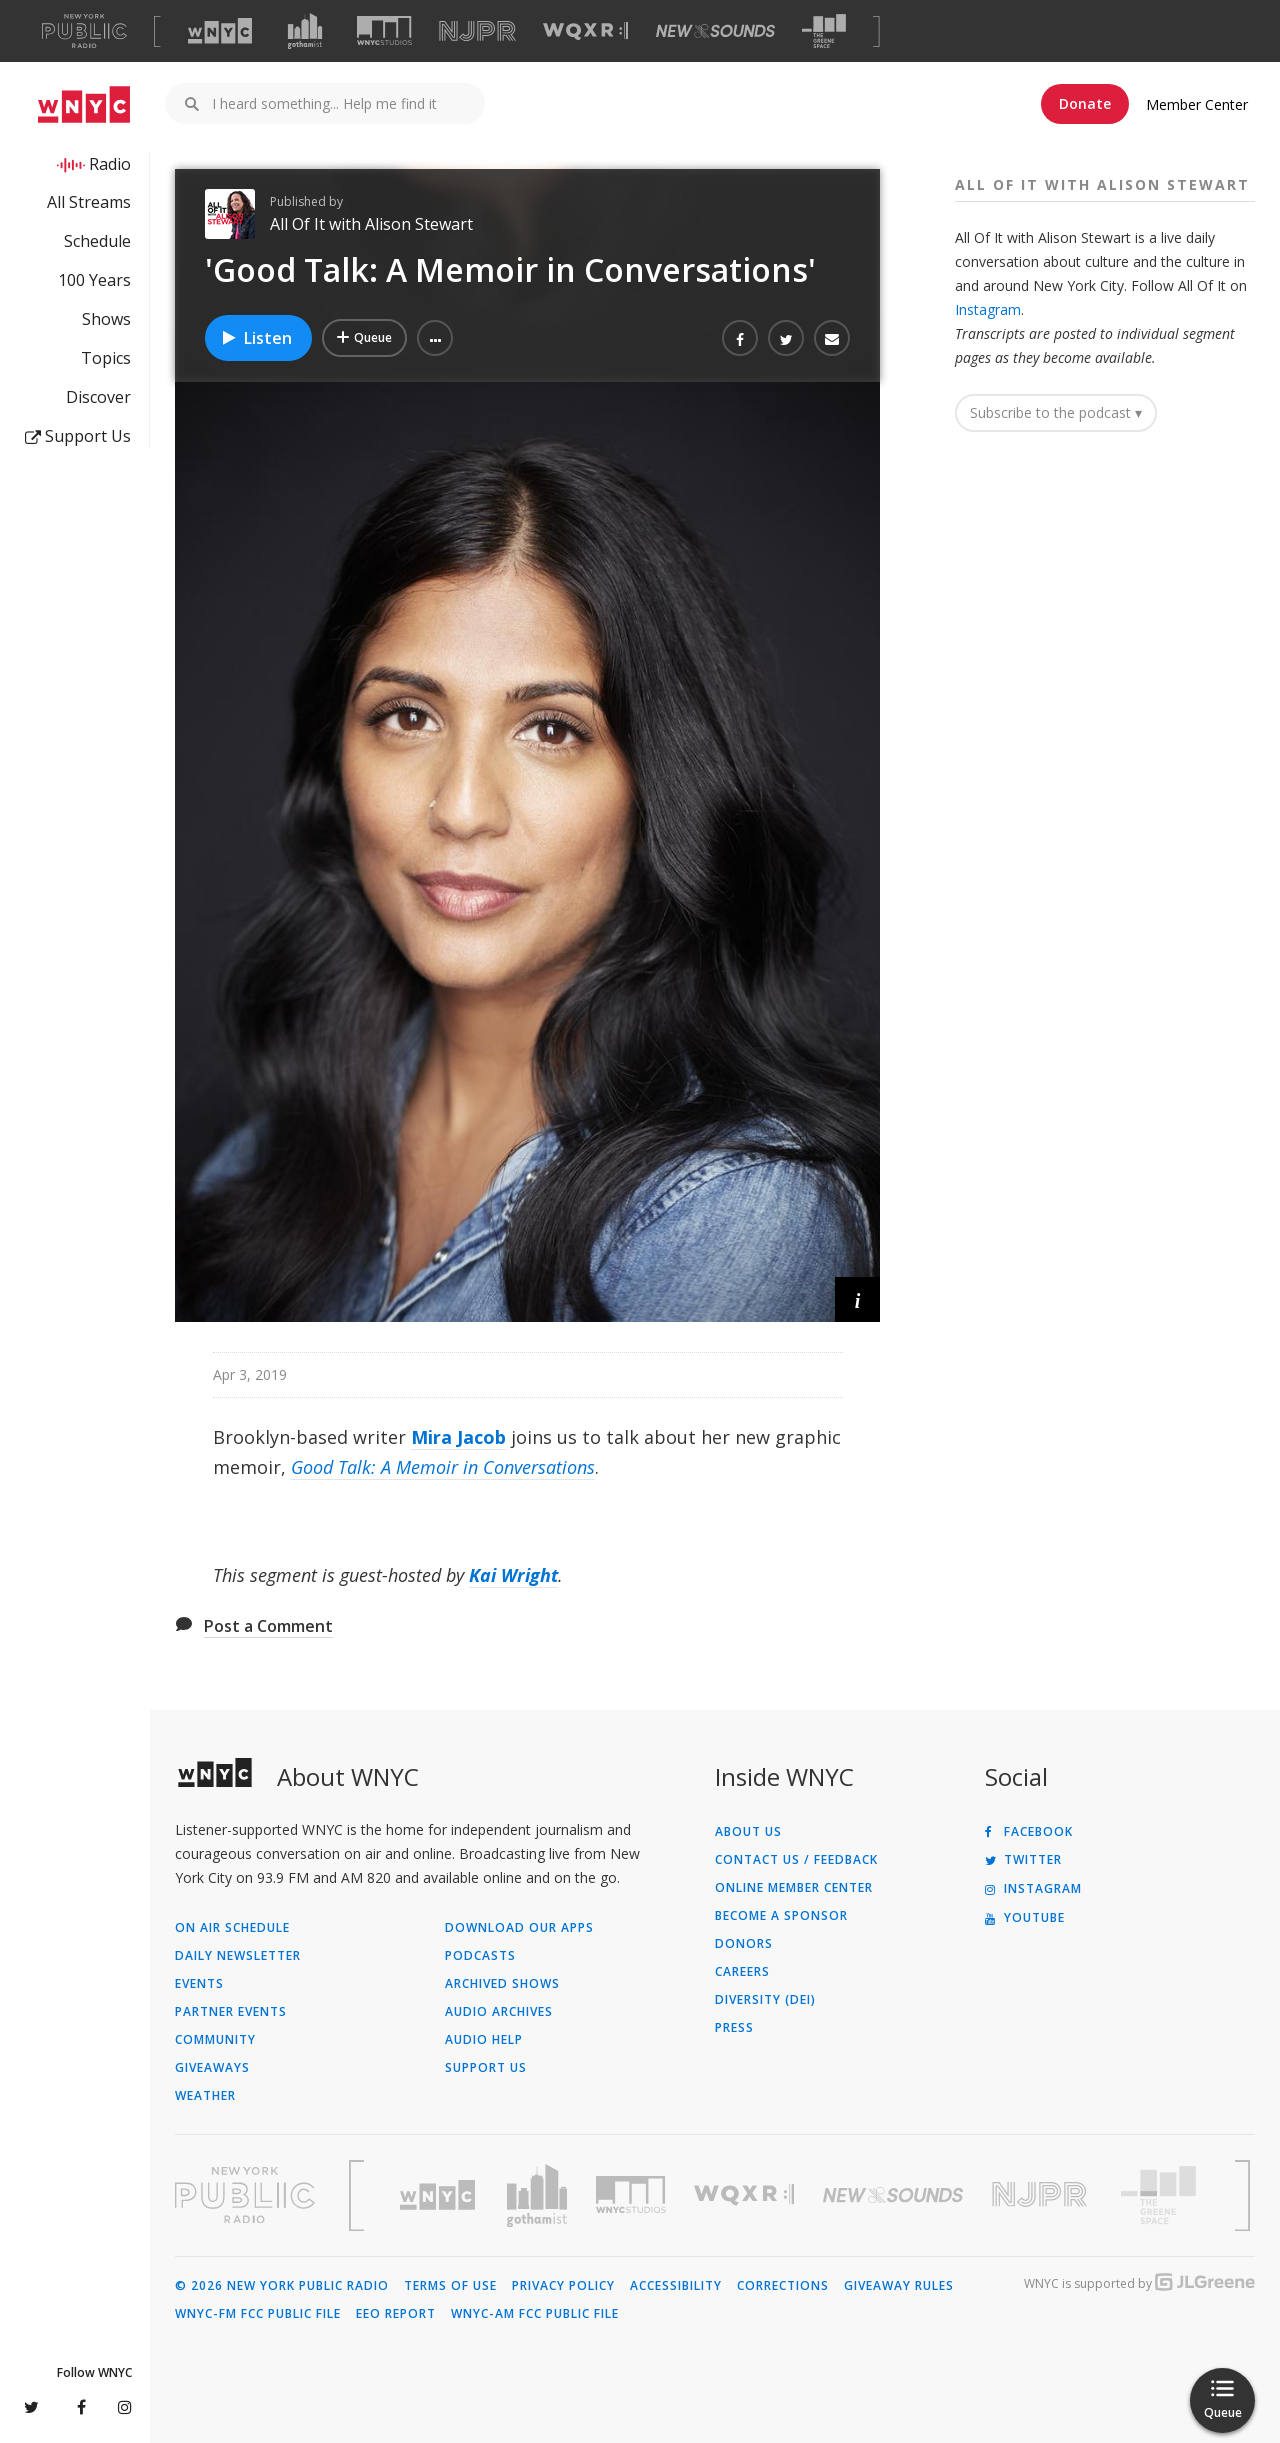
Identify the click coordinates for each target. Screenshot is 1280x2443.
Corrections (783, 2286)
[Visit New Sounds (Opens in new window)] (715, 31)
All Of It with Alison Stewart (371, 224)
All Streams (89, 202)
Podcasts (480, 1956)
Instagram (988, 309)
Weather (205, 2096)
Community (215, 2040)
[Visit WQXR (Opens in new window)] (585, 31)
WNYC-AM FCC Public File (535, 2314)
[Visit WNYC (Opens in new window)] (220, 31)
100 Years (94, 280)
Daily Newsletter (238, 1956)
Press (734, 2028)
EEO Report (396, 2314)
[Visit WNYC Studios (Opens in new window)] (384, 30)
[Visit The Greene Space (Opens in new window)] (824, 31)
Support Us (78, 436)
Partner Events (231, 2012)
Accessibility (676, 2286)
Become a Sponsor (781, 1916)
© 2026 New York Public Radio (282, 2286)
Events (199, 1984)
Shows (106, 319)
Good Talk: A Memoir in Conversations (443, 1467)
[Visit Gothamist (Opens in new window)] (305, 31)
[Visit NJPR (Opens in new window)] (477, 31)
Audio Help (484, 2040)
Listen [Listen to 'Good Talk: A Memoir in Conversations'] (256, 338)
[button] (435, 338)
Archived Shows (502, 1984)
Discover (98, 397)
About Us (748, 1832)
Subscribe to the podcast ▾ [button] (1056, 412)
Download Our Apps (519, 1928)
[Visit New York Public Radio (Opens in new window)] (245, 2195)
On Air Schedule (232, 1928)
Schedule (97, 241)
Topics (106, 358)
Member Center (1197, 104)
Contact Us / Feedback (796, 1860)
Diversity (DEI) (765, 2000)
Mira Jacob (458, 1437)
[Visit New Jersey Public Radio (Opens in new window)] (1042, 2194)
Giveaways (212, 2068)
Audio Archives (499, 2012)
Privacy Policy (563, 2286)
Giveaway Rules (899, 2286)
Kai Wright (513, 1575)
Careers (742, 1972)
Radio (110, 164)
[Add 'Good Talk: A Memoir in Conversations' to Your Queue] (364, 338)
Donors (744, 1944)
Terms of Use (450, 2286)
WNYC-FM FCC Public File (258, 2314)
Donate (1085, 103)
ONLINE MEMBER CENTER (794, 1888)
